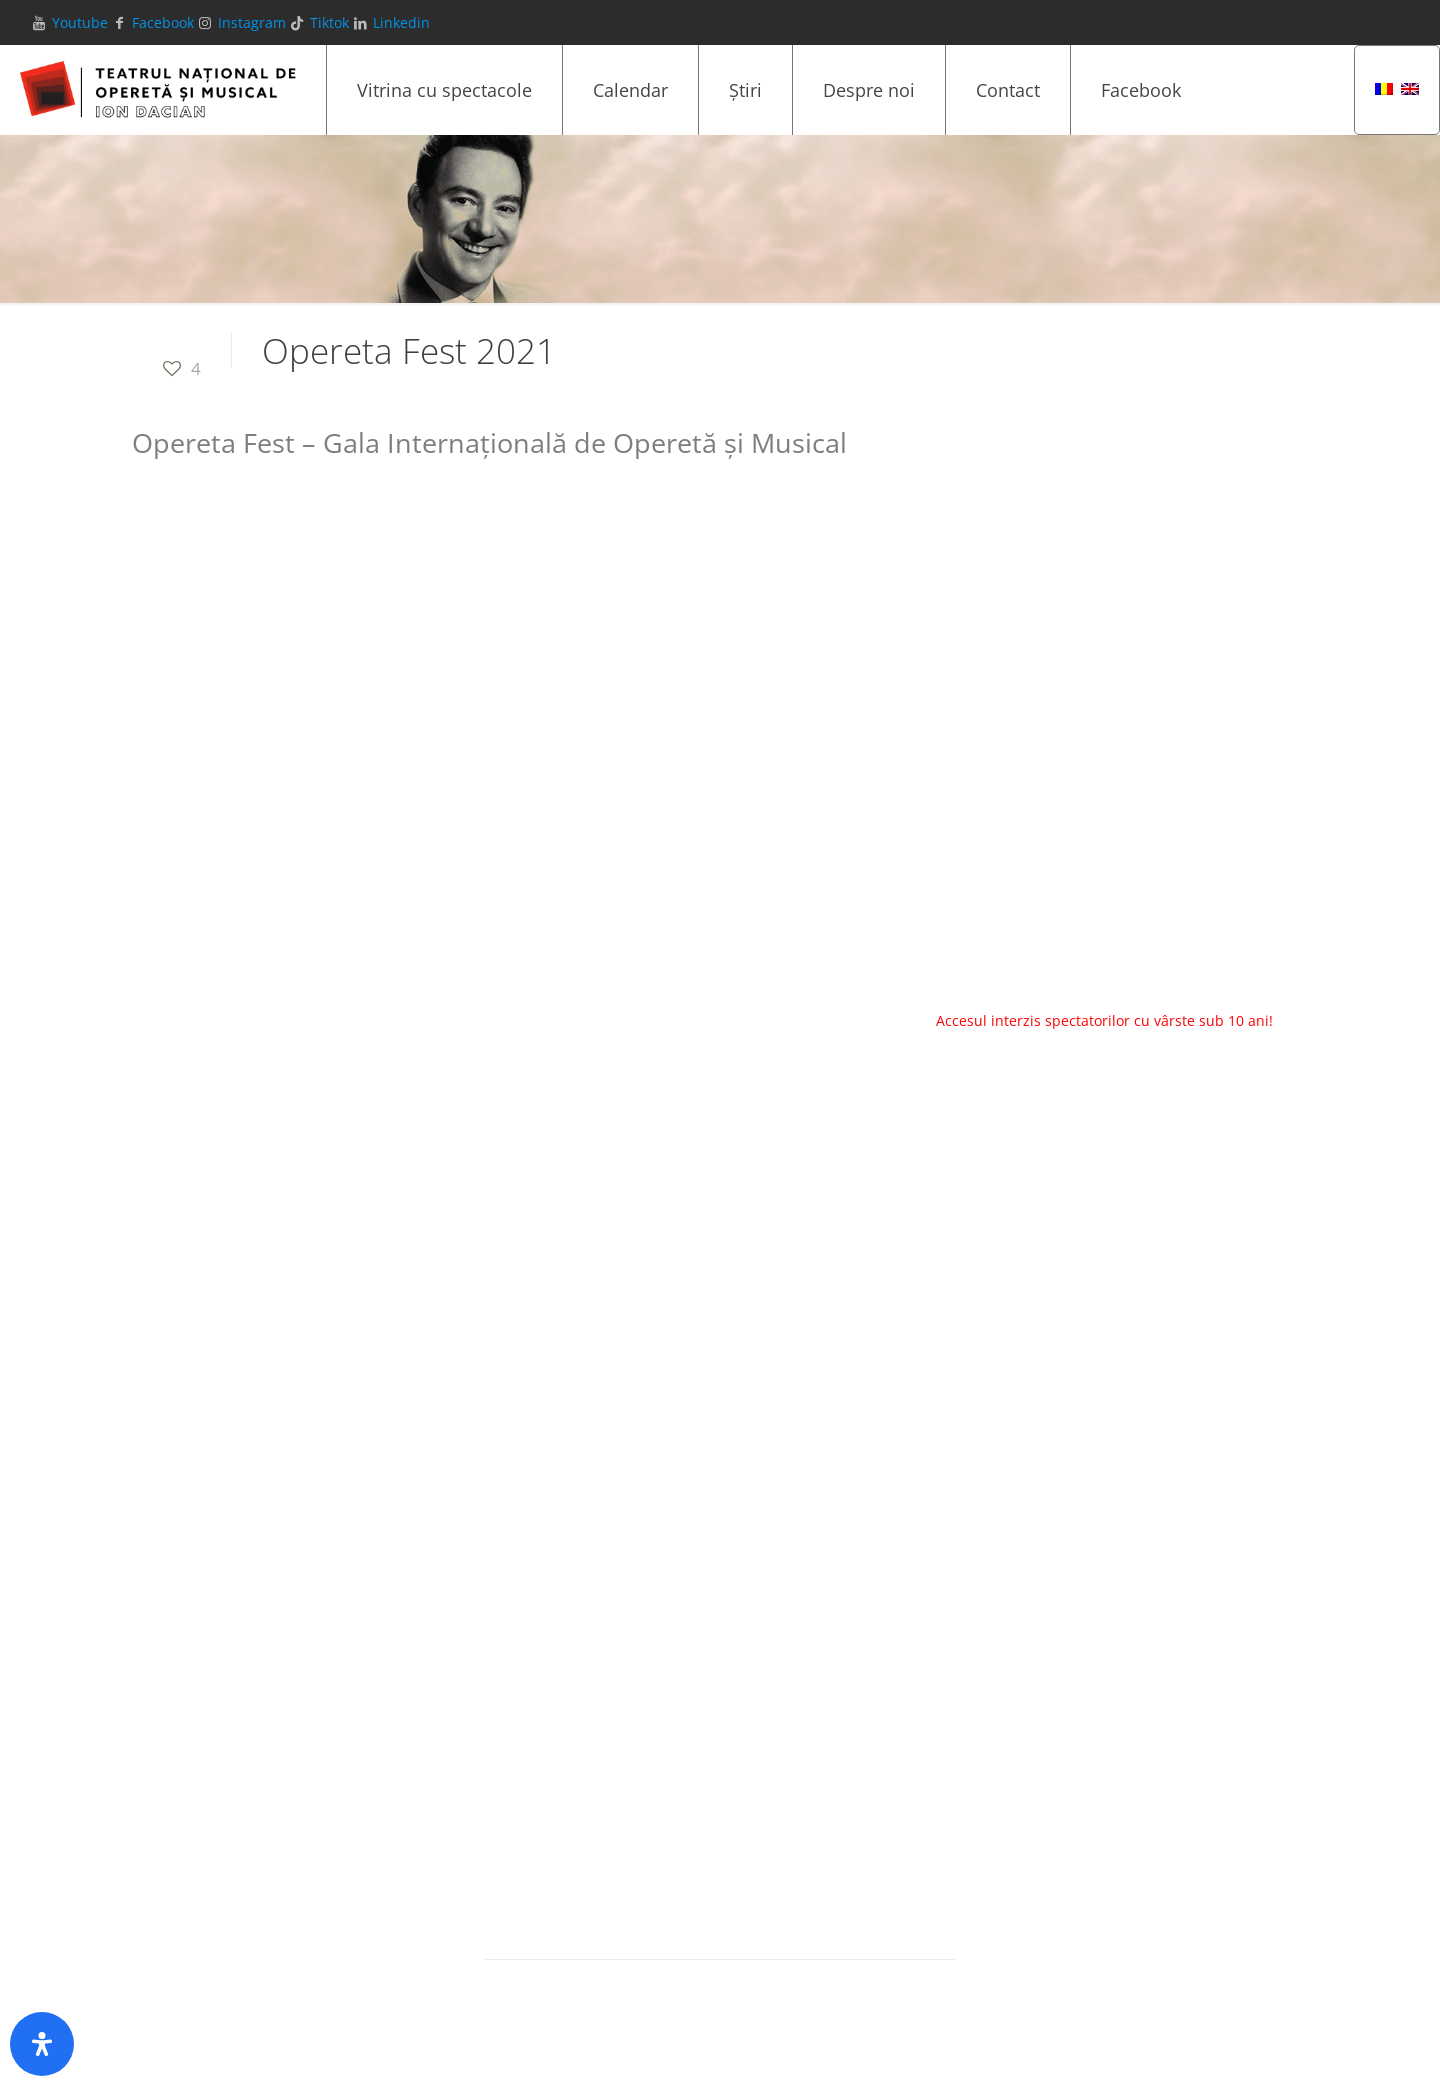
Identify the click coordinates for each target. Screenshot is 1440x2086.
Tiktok (329, 22)
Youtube (80, 22)
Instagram (252, 22)
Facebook (163, 22)
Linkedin (401, 22)
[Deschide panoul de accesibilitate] (42, 2044)
